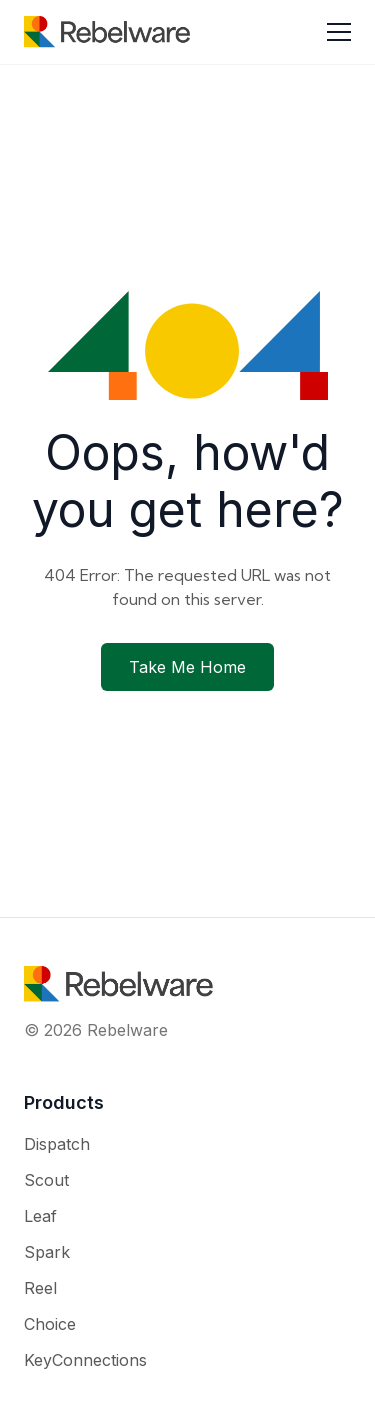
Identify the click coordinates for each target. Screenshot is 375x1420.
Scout (46, 1180)
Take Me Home (187, 667)
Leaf (40, 1216)
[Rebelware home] (107, 32)
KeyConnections (85, 1360)
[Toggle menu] (339, 32)
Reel (40, 1288)
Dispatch (57, 1144)
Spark (47, 1252)
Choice (50, 1324)
